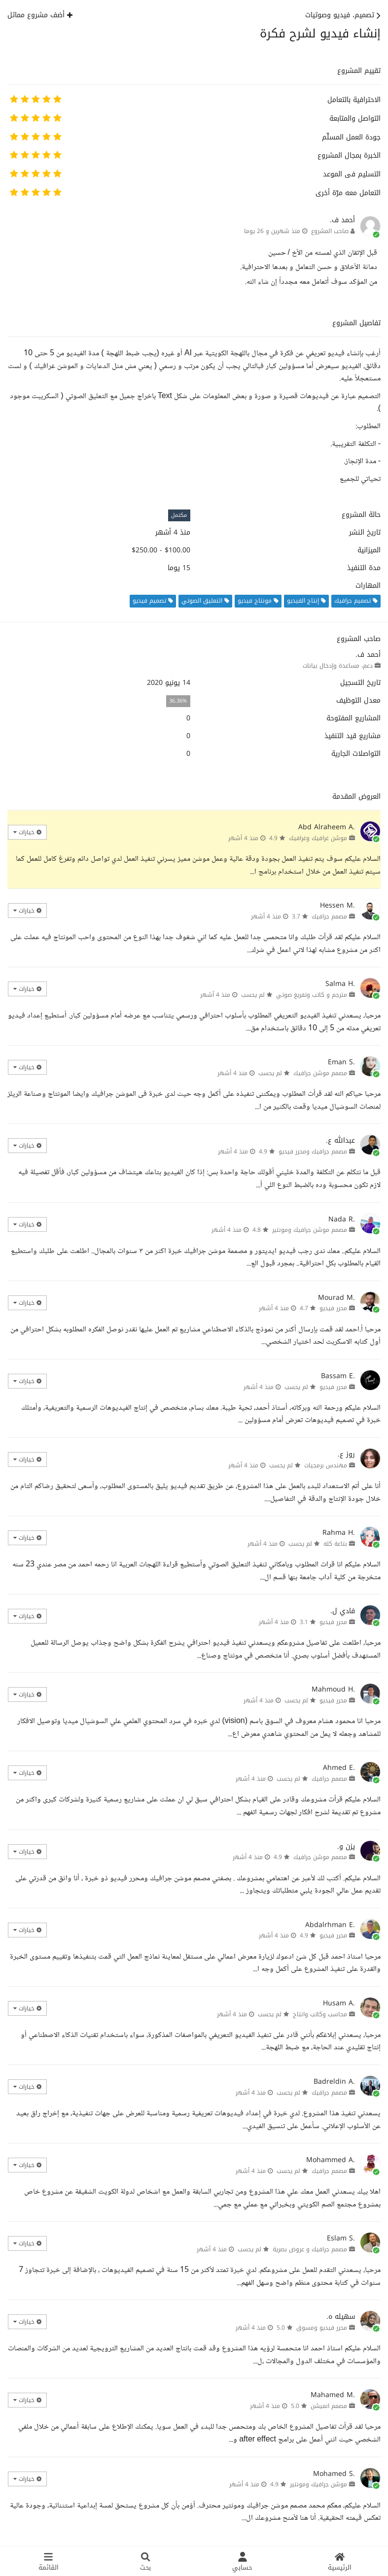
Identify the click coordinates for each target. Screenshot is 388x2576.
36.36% (178, 701)
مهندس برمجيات (325, 1465)
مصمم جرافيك (329, 916)
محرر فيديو (333, 1308)
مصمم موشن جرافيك (320, 1073)
